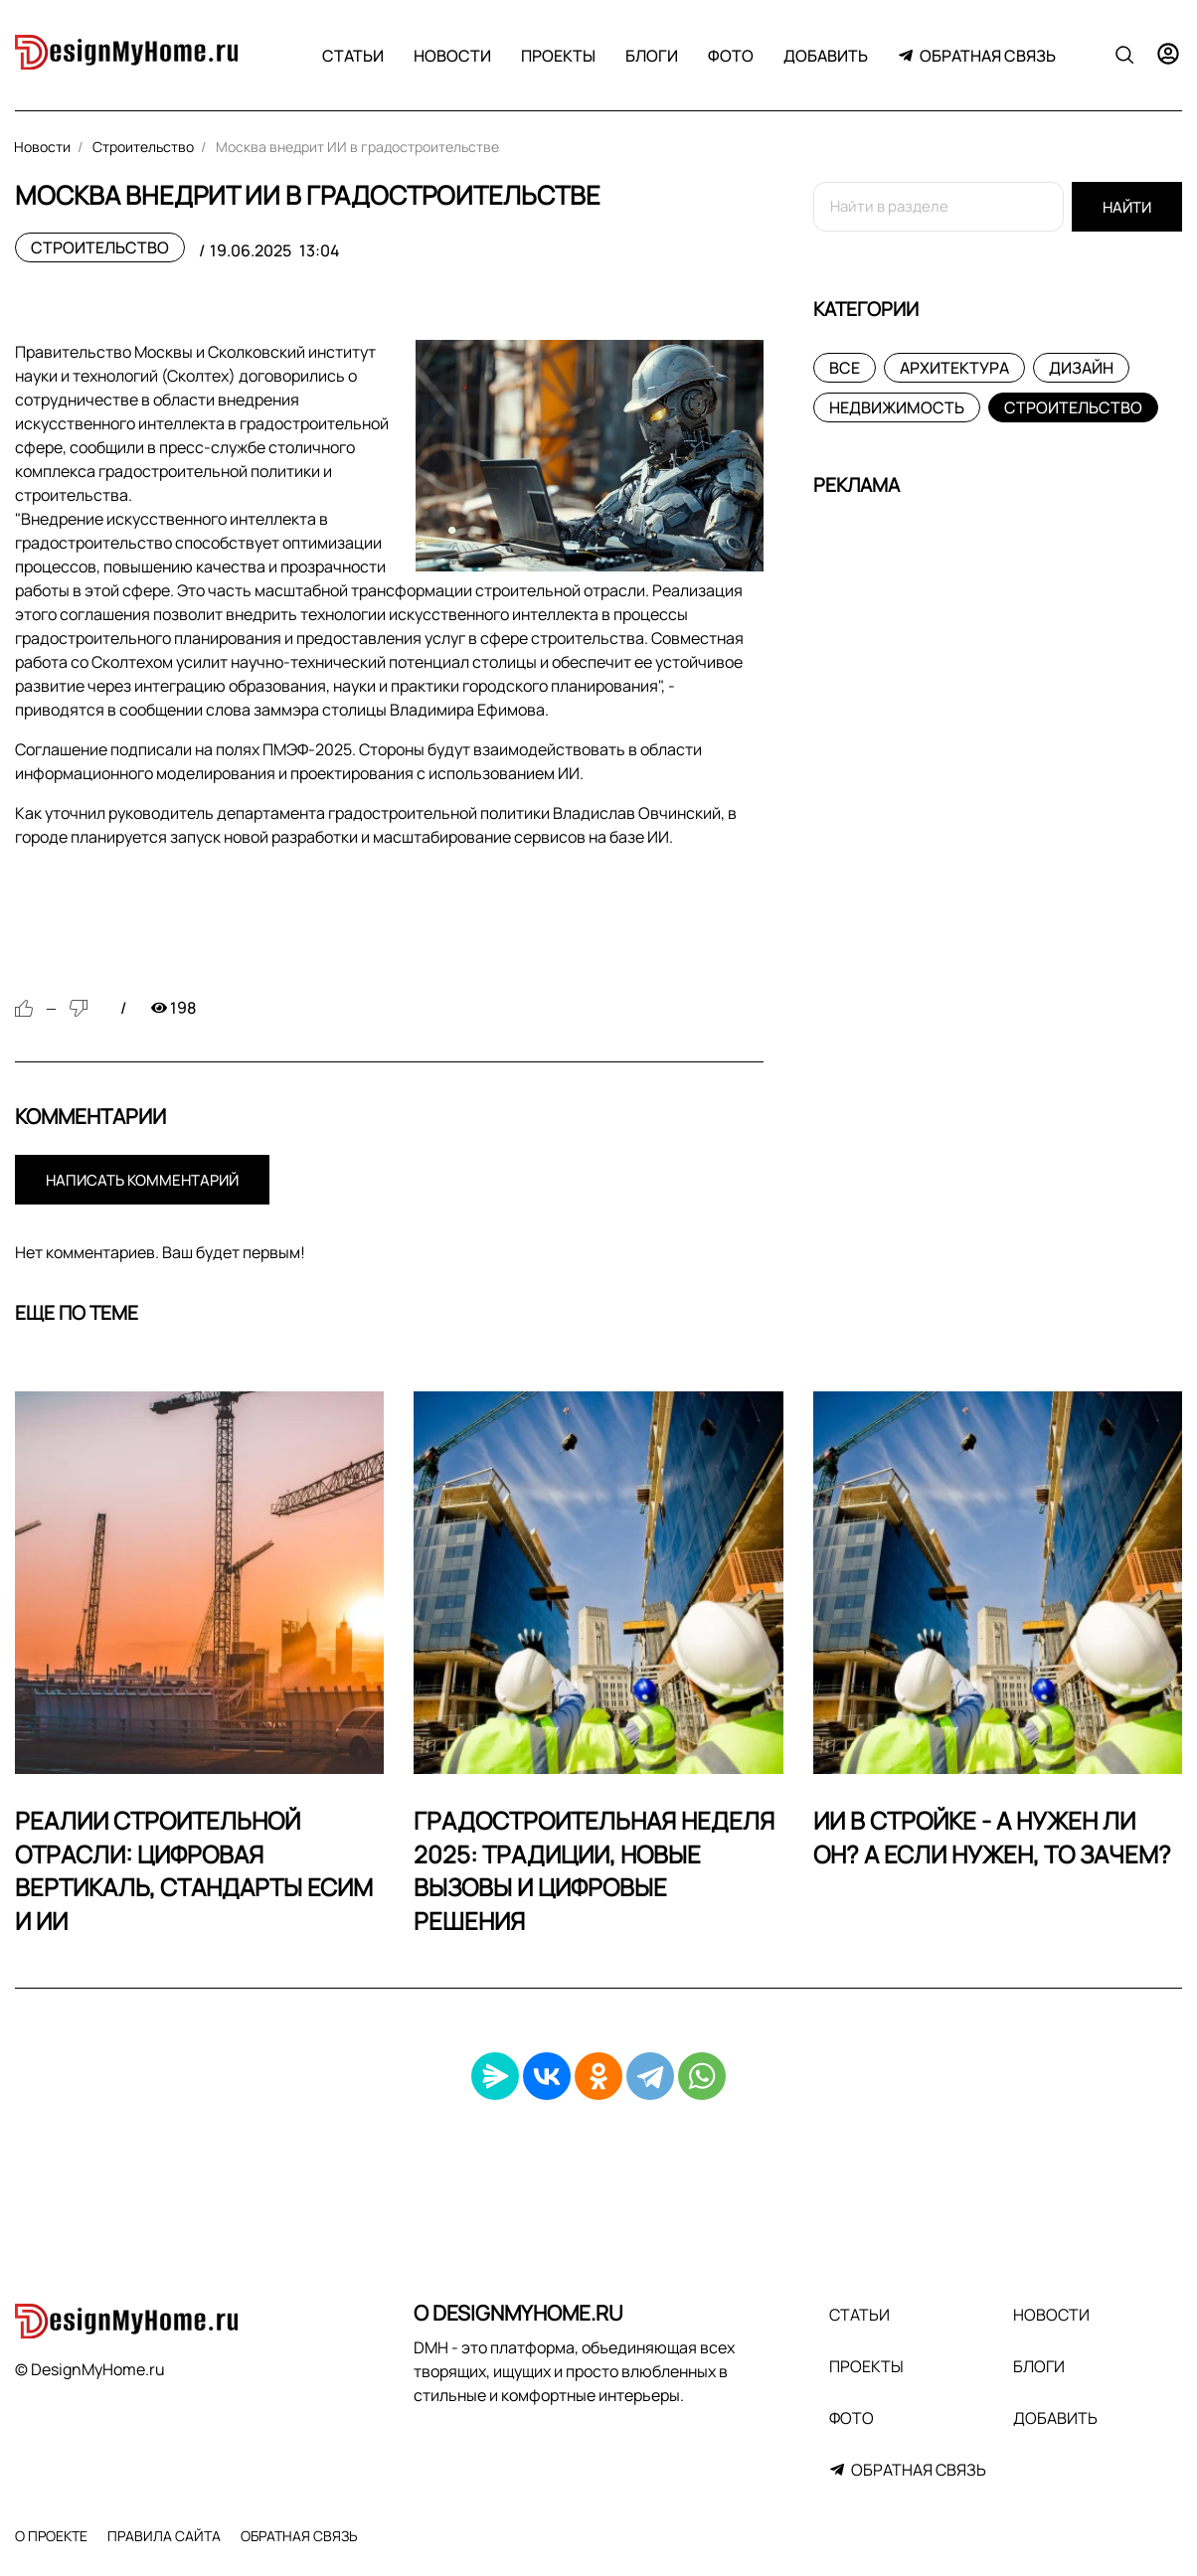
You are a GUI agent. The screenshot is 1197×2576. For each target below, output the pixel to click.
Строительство (100, 247)
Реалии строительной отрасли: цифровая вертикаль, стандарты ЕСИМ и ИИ (194, 1870)
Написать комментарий (142, 1180)
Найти (1127, 207)
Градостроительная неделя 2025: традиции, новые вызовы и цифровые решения (594, 1870)
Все (844, 368)
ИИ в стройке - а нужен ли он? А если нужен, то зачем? (992, 1837)
